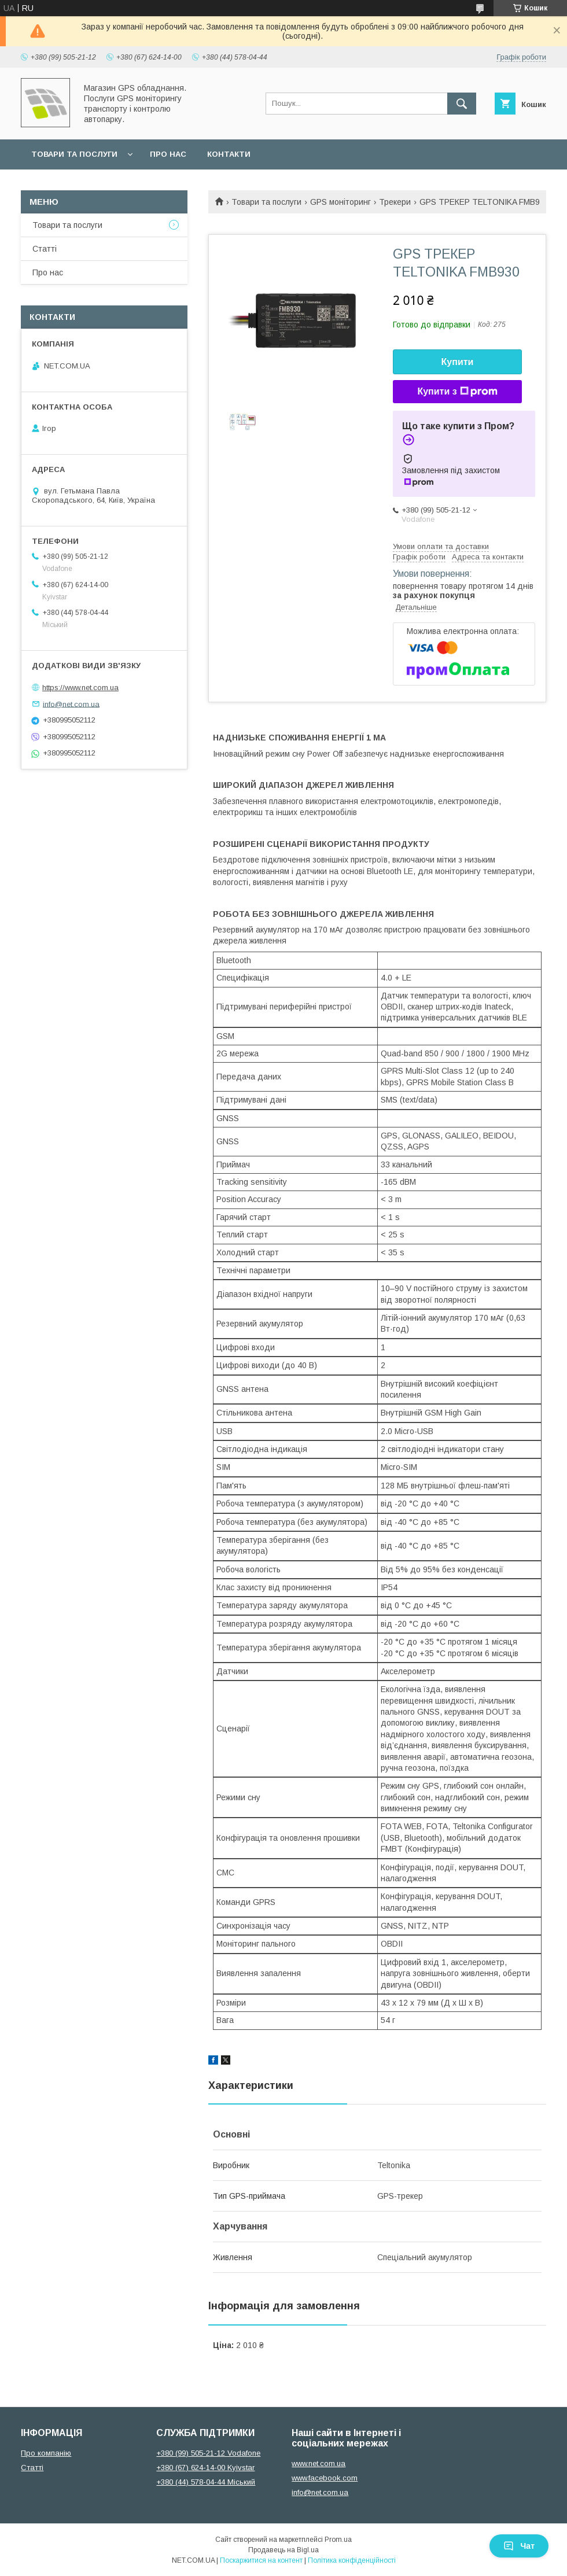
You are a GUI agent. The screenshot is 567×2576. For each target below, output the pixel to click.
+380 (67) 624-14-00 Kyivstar (205, 2467)
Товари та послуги (74, 154)
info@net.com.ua (71, 703)
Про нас (168, 154)
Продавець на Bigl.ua (283, 2550)
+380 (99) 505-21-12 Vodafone (208, 2453)
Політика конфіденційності (352, 2560)
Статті (44, 248)
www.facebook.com (325, 2478)
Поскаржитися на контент (261, 2560)
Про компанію (46, 2453)
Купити (457, 362)
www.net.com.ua (318, 2463)
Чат (519, 2546)
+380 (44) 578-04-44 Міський (205, 2482)
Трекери (395, 202)
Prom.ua (338, 2540)
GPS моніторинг (340, 202)
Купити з (457, 391)
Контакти (229, 154)
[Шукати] (461, 104)
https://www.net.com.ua (80, 687)
